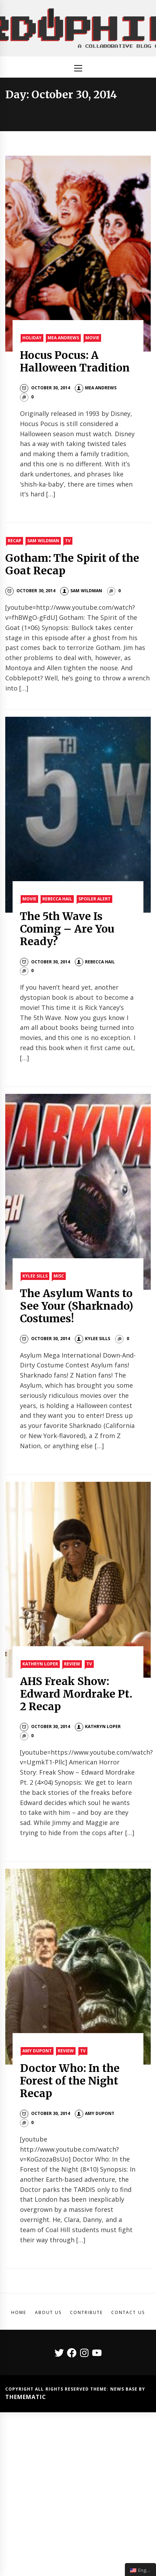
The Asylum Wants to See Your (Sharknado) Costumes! (77, 1306)
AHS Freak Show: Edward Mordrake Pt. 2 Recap (76, 1694)
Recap (14, 541)
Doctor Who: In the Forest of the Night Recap (70, 2080)
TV (68, 541)
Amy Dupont (37, 2051)
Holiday (32, 338)
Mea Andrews (63, 338)
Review (72, 1664)
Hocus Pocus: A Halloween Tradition (75, 361)
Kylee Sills (35, 1276)
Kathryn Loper (40, 1664)
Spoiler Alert (94, 899)
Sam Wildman (43, 541)
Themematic (25, 2397)
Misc (59, 1276)
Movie (92, 338)
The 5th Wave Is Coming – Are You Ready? (67, 929)
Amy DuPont (94, 2113)
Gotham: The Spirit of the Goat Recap (72, 564)
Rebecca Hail (57, 899)
